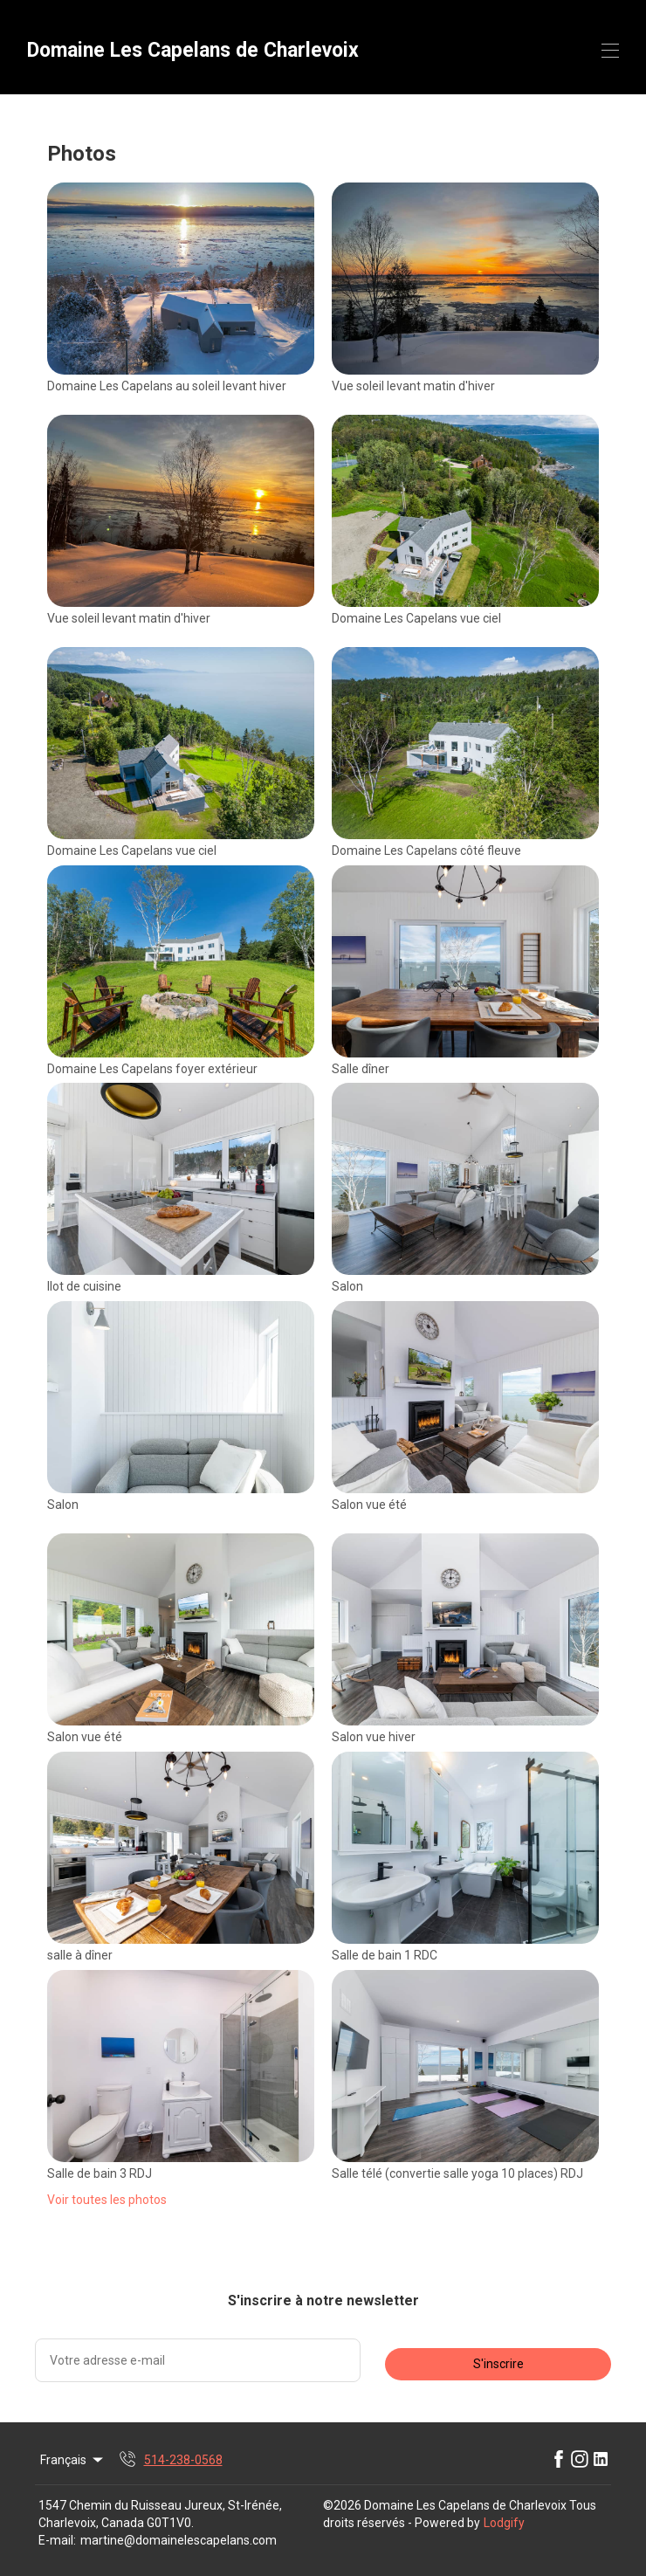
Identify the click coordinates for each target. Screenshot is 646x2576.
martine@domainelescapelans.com (178, 2540)
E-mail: (57, 2540)
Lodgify (504, 2523)
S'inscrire (498, 2364)
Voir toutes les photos (107, 2200)
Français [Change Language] (73, 2460)
